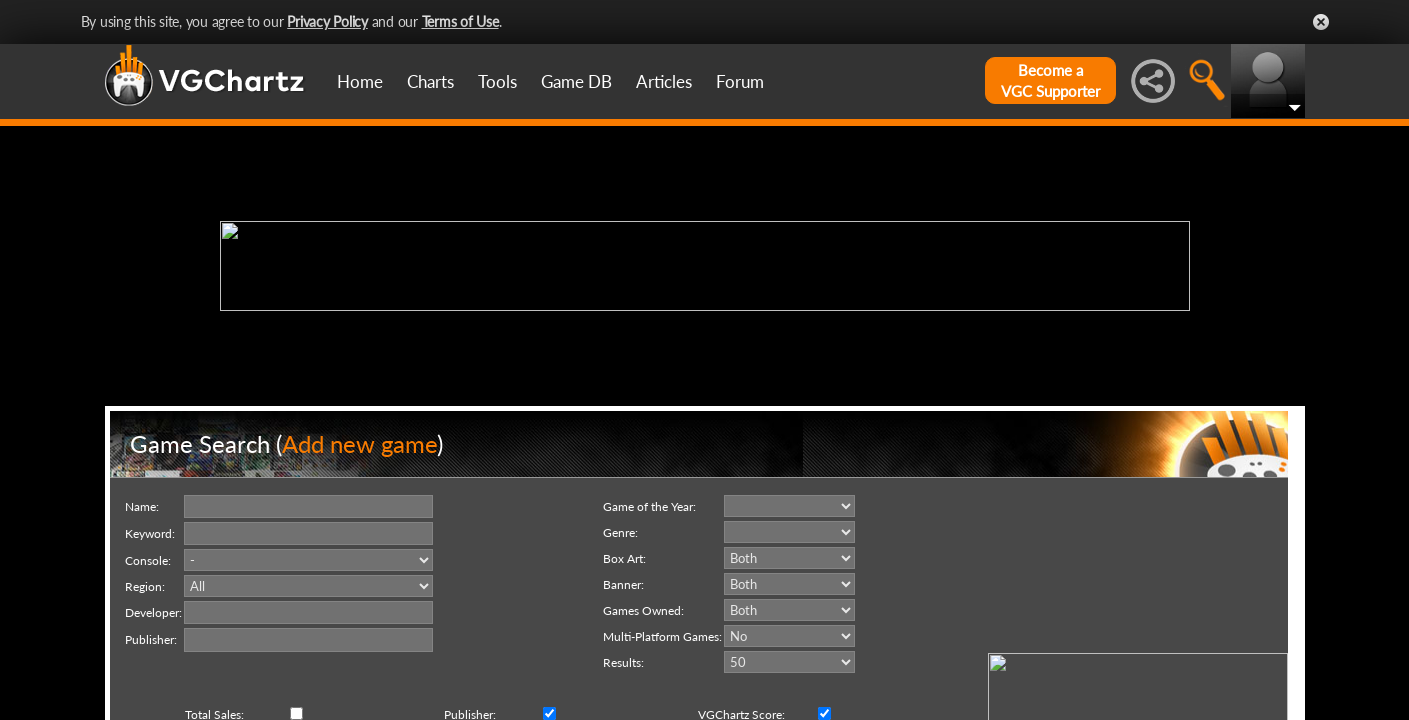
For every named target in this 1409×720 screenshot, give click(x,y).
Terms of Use (460, 21)
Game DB (576, 81)
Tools (497, 81)
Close (1321, 22)
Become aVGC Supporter (1050, 80)
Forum (740, 81)
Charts (430, 81)
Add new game (359, 443)
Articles (664, 81)
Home (360, 81)
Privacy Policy (327, 21)
